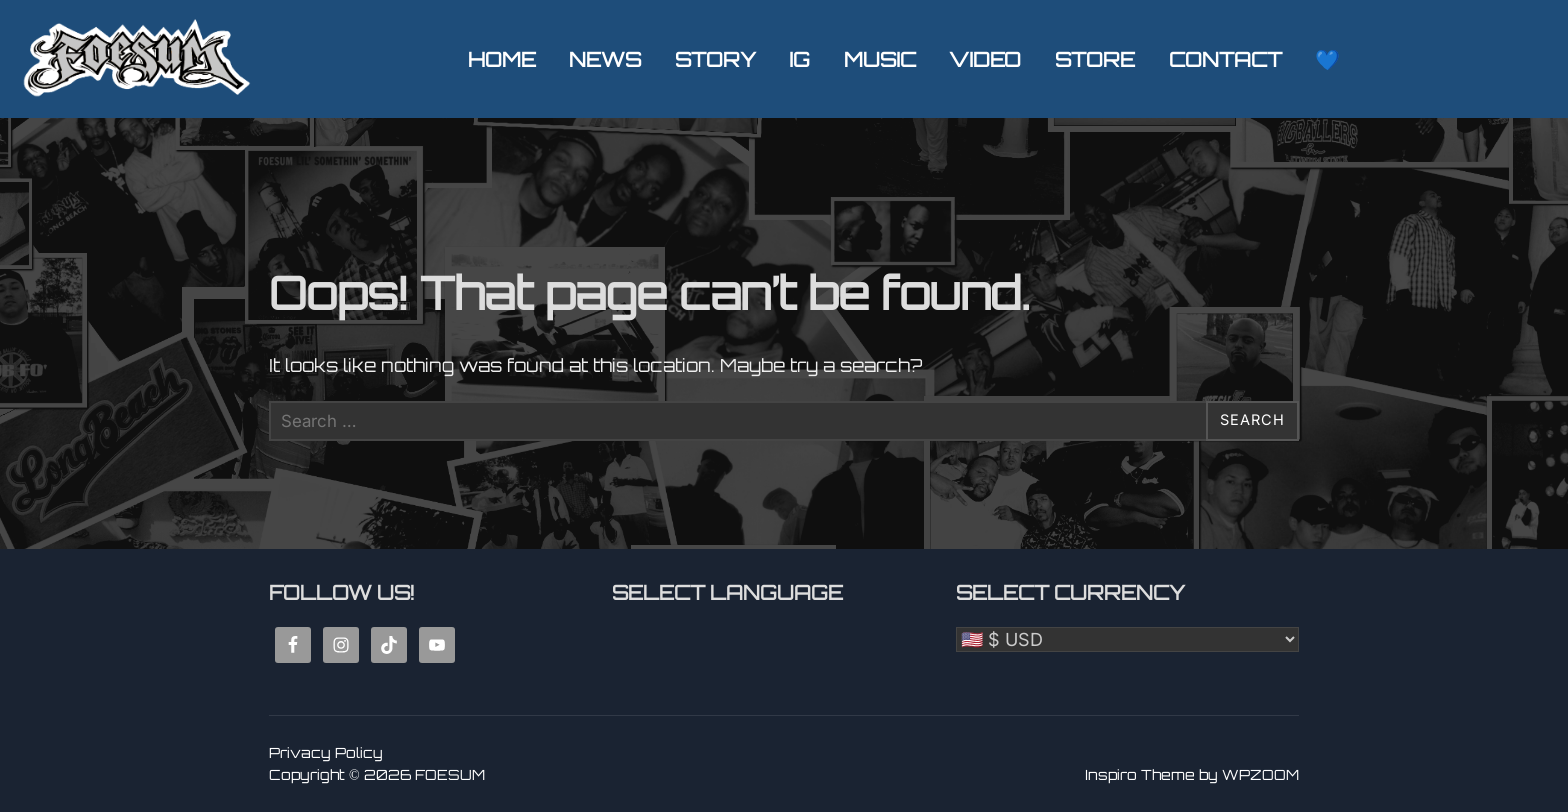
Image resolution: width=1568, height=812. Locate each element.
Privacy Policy (326, 751)
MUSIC (880, 59)
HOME (501, 59)
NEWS (605, 59)
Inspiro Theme (1140, 774)
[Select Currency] (1127, 638)
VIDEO (986, 59)
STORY (714, 59)
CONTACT (1225, 59)
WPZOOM (1260, 774)
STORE (1095, 59)
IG (799, 59)
